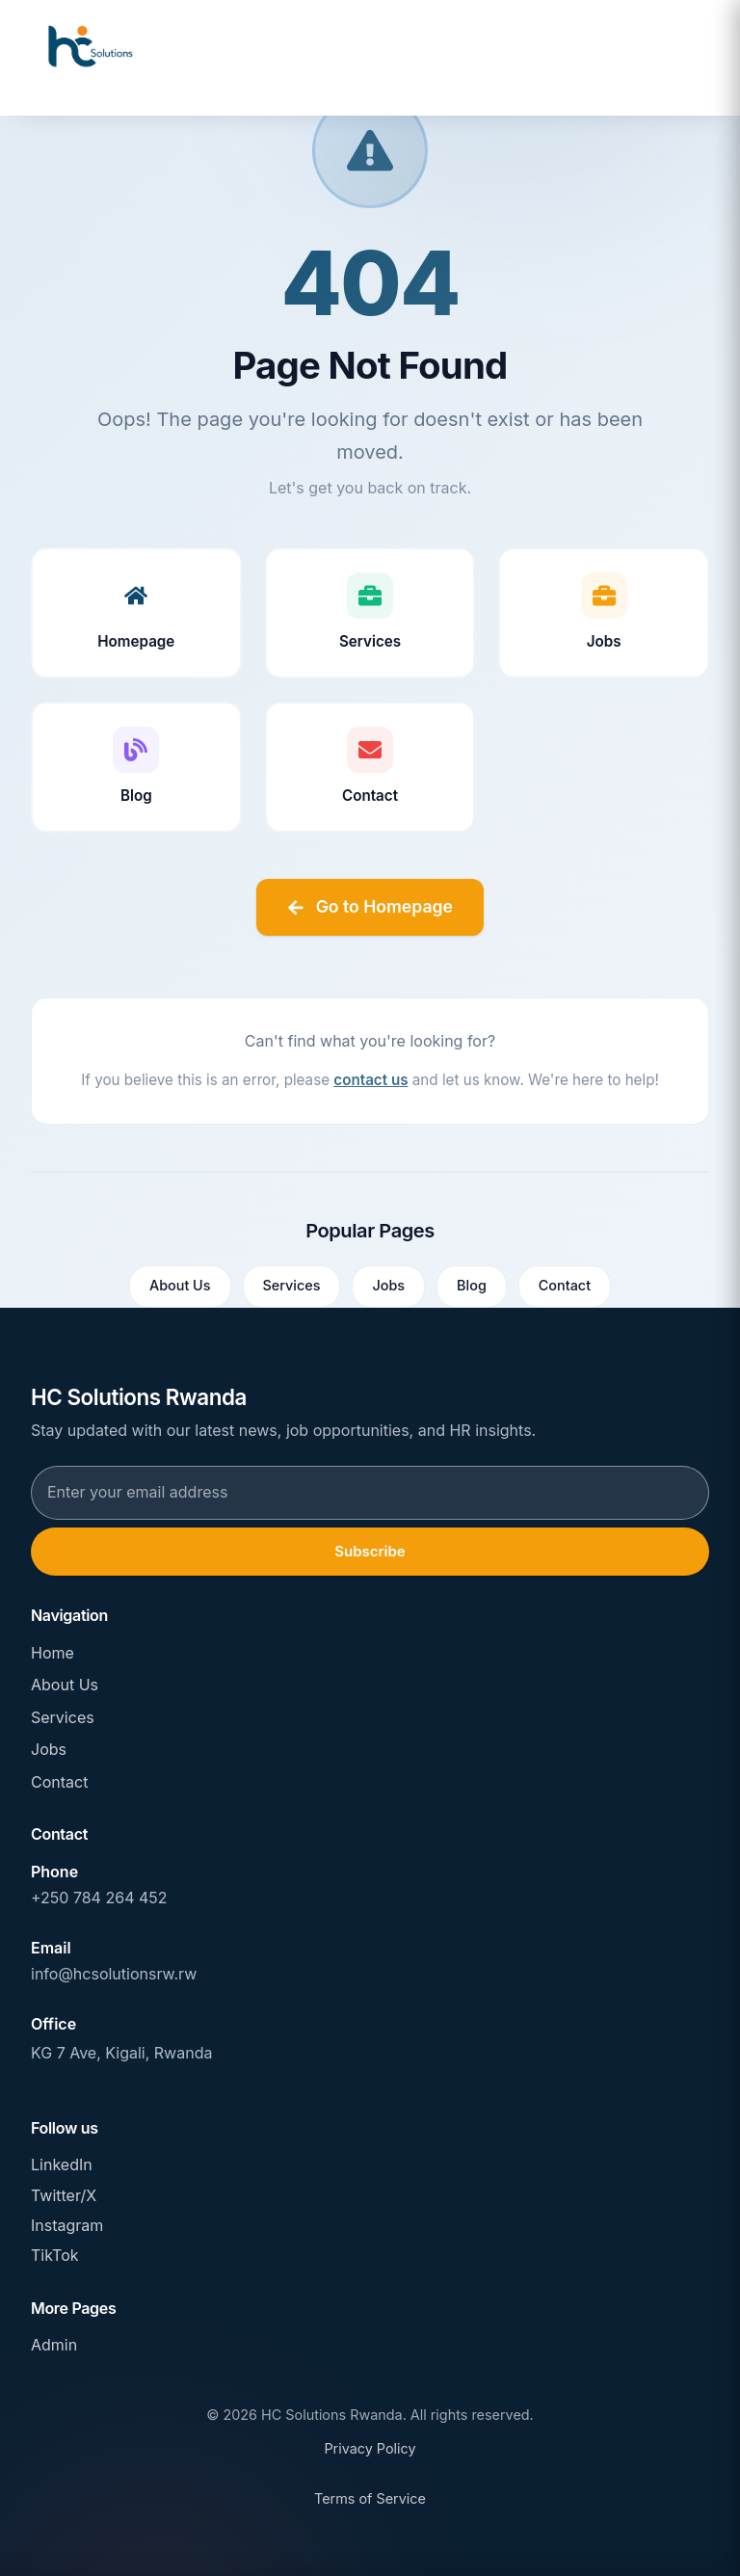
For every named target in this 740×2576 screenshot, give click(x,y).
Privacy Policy (369, 2448)
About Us (180, 1285)
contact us (370, 1080)
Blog (472, 1285)
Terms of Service (370, 2498)
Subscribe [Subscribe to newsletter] (369, 1551)
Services (292, 1285)
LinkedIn (61, 2164)
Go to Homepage (370, 906)
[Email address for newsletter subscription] (370, 1493)
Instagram (67, 2225)
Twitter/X (63, 2195)
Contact (565, 1285)
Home (52, 1652)
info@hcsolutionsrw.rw (114, 1973)
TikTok (55, 2255)
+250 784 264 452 (99, 1897)
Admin (54, 2344)
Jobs (388, 1285)
